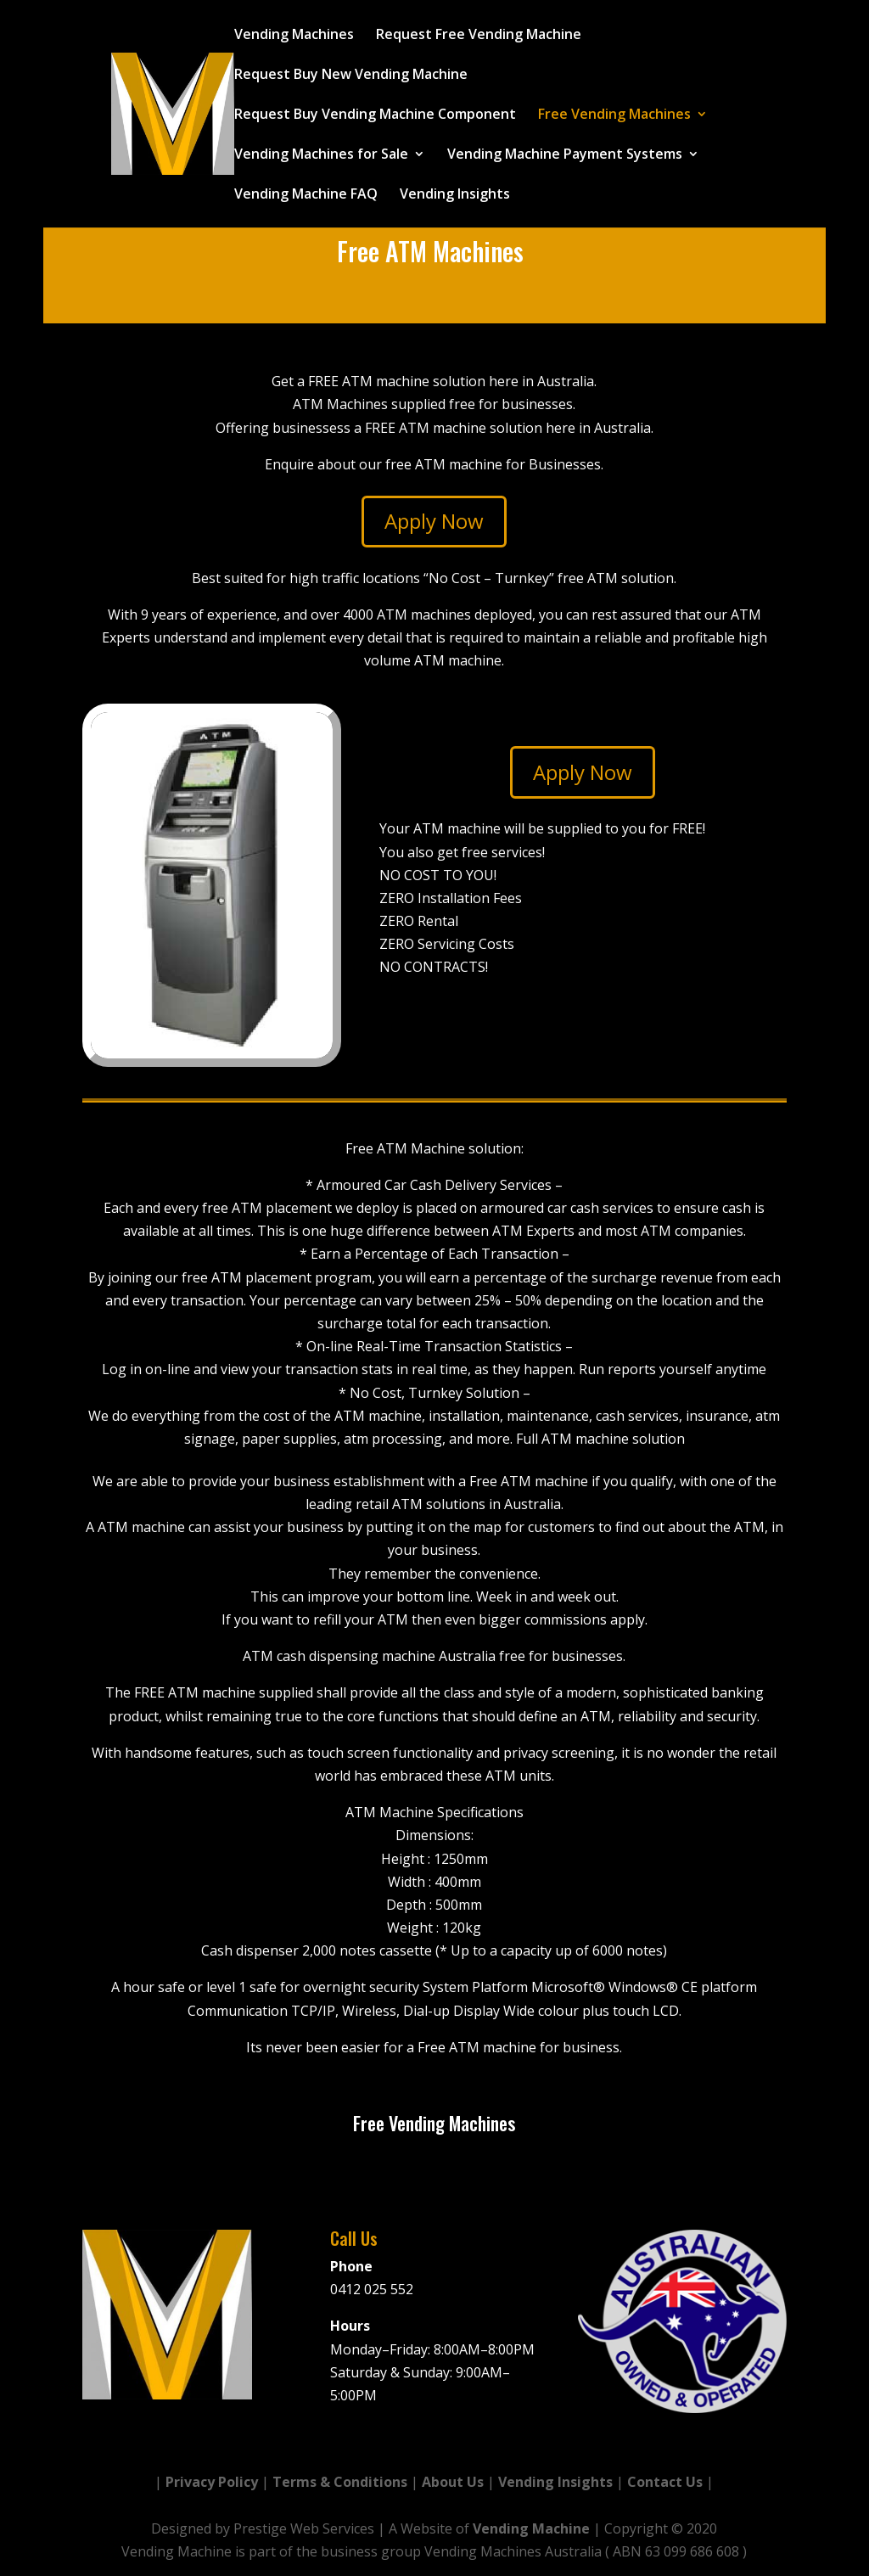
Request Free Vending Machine (478, 35)
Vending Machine (531, 2528)
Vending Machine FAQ (306, 195)
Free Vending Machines (614, 115)
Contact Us (665, 2481)
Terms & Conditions (339, 2481)
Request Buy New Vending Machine (351, 75)
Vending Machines (294, 35)
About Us (453, 2481)
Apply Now (434, 521)
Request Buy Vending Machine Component (375, 115)
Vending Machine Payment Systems (564, 155)
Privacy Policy (211, 2481)
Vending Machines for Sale (321, 155)
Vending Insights (455, 195)
